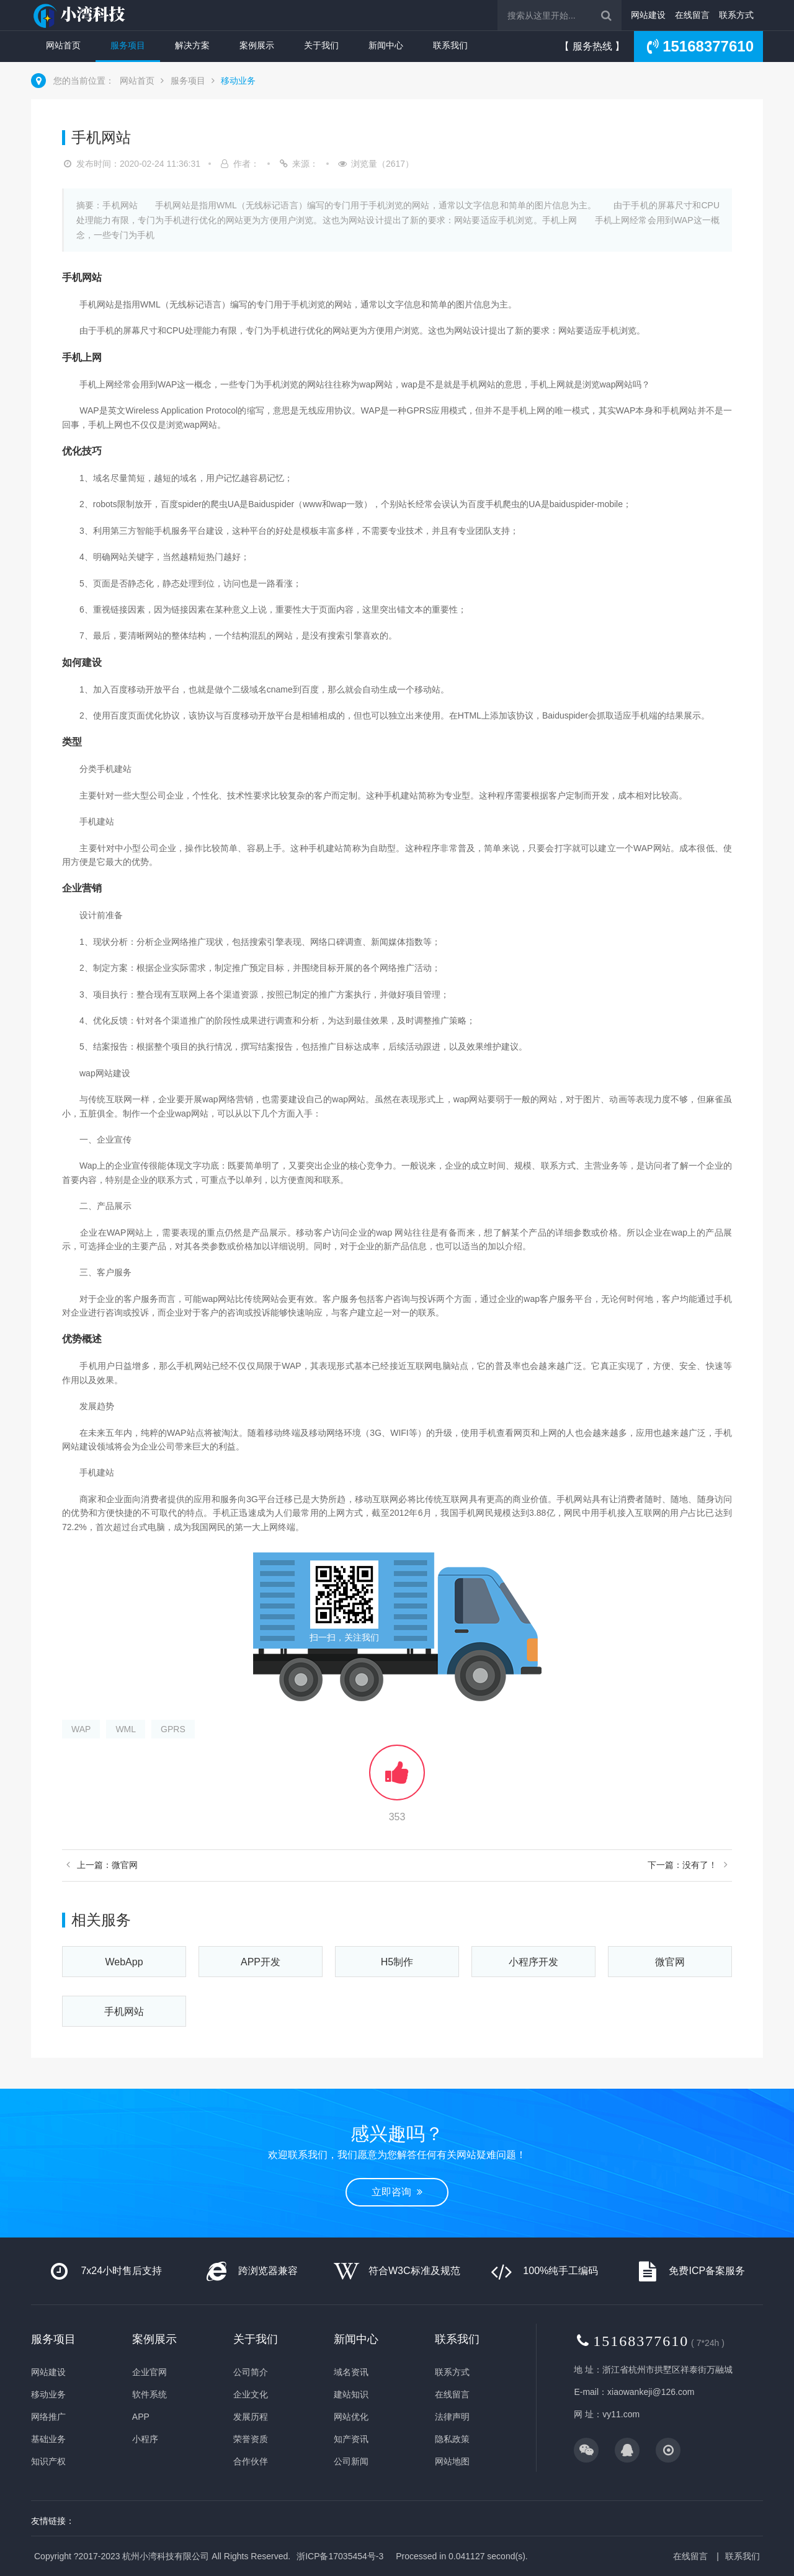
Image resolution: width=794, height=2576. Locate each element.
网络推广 (48, 2417)
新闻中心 (385, 45)
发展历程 (250, 2417)
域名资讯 (351, 2372)
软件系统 (149, 2394)
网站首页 (63, 45)
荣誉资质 (250, 2439)
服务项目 (127, 45)
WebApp (124, 1962)
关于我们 (321, 45)
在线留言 (692, 15)
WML (125, 1729)
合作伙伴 (250, 2461)
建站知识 (351, 2394)
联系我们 (450, 45)
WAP (81, 1729)
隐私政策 (452, 2439)
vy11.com (621, 2414)
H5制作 (397, 1962)
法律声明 (452, 2417)
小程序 (145, 2439)
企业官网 (149, 2372)
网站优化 (351, 2417)
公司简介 (250, 2372)
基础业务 (48, 2439)
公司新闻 (351, 2461)
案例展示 (256, 45)
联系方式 (736, 15)
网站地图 (452, 2461)
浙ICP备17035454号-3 (340, 2556)
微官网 (670, 1962)
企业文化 (250, 2394)
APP (140, 2417)
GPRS (173, 1729)
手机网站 (124, 2011)
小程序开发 (533, 1962)
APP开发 (260, 1962)
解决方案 (192, 45)
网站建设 (648, 15)
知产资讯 (351, 2439)
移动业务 (238, 81)
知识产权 (48, 2461)
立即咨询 (397, 2192)
